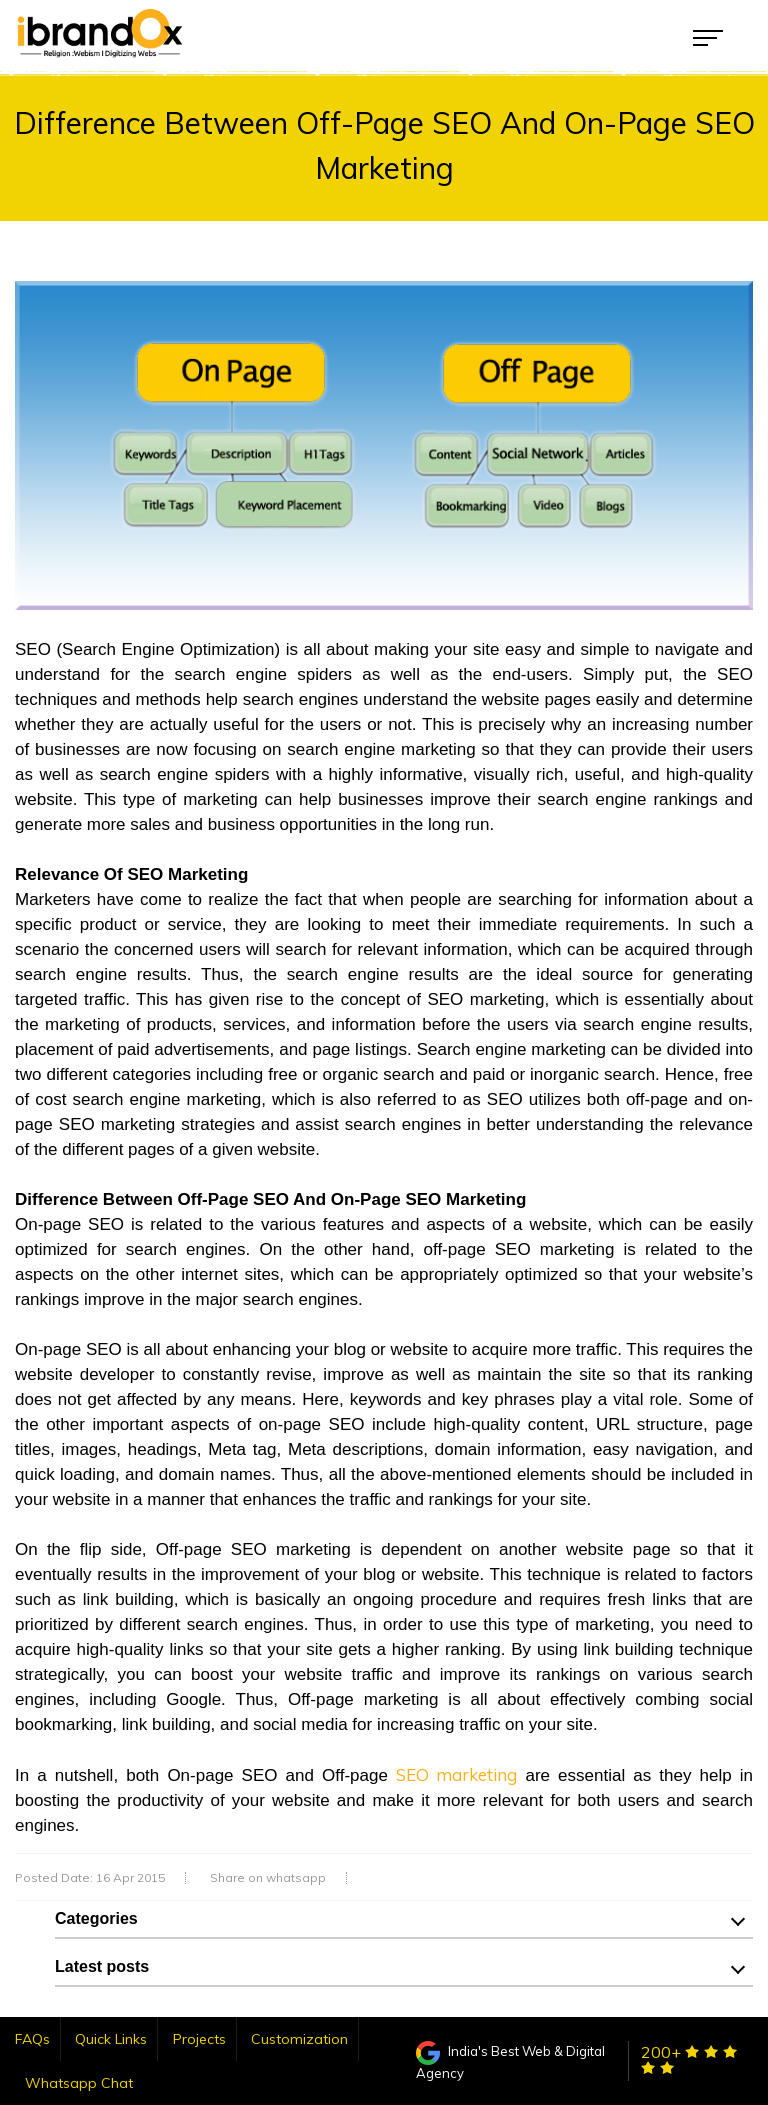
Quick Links (111, 2039)
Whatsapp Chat (79, 2083)
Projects (199, 2039)
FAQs (32, 2039)
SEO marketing (456, 1774)
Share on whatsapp (268, 1878)
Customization (299, 2039)
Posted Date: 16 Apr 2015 (90, 1878)
